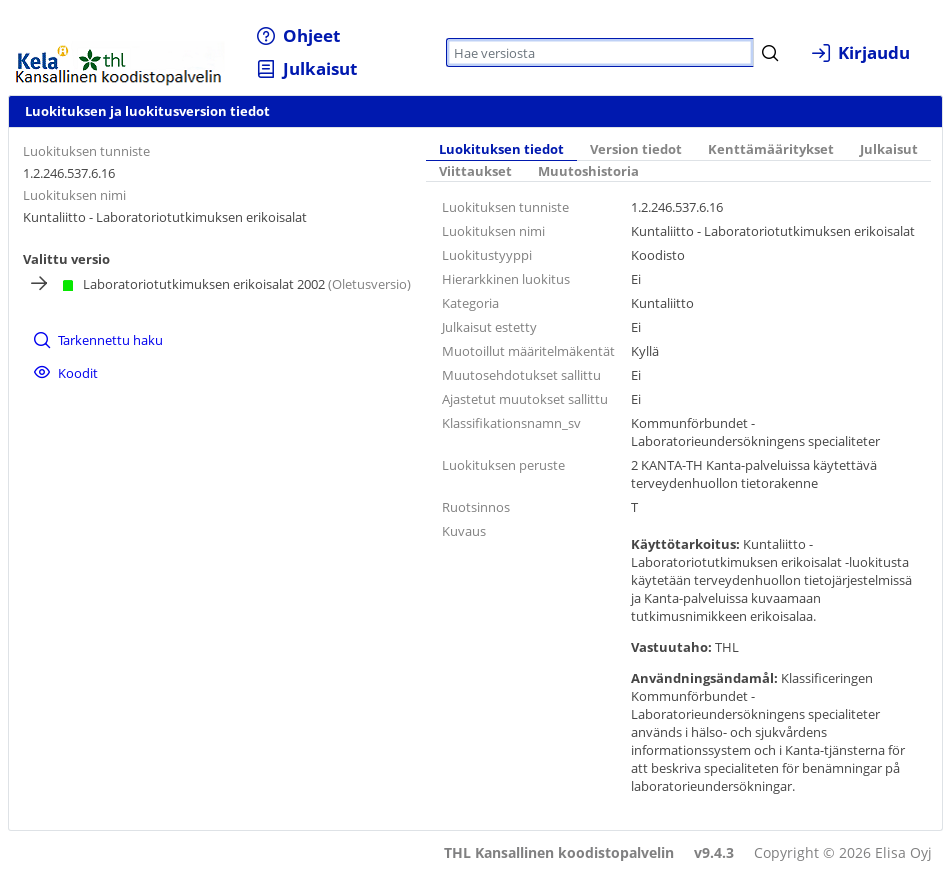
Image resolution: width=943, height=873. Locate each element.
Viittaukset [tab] (475, 171)
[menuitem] (298, 35)
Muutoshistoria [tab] (588, 171)
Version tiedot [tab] (636, 149)
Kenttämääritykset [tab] (771, 149)
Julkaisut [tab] (889, 149)
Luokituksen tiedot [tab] (501, 149)
